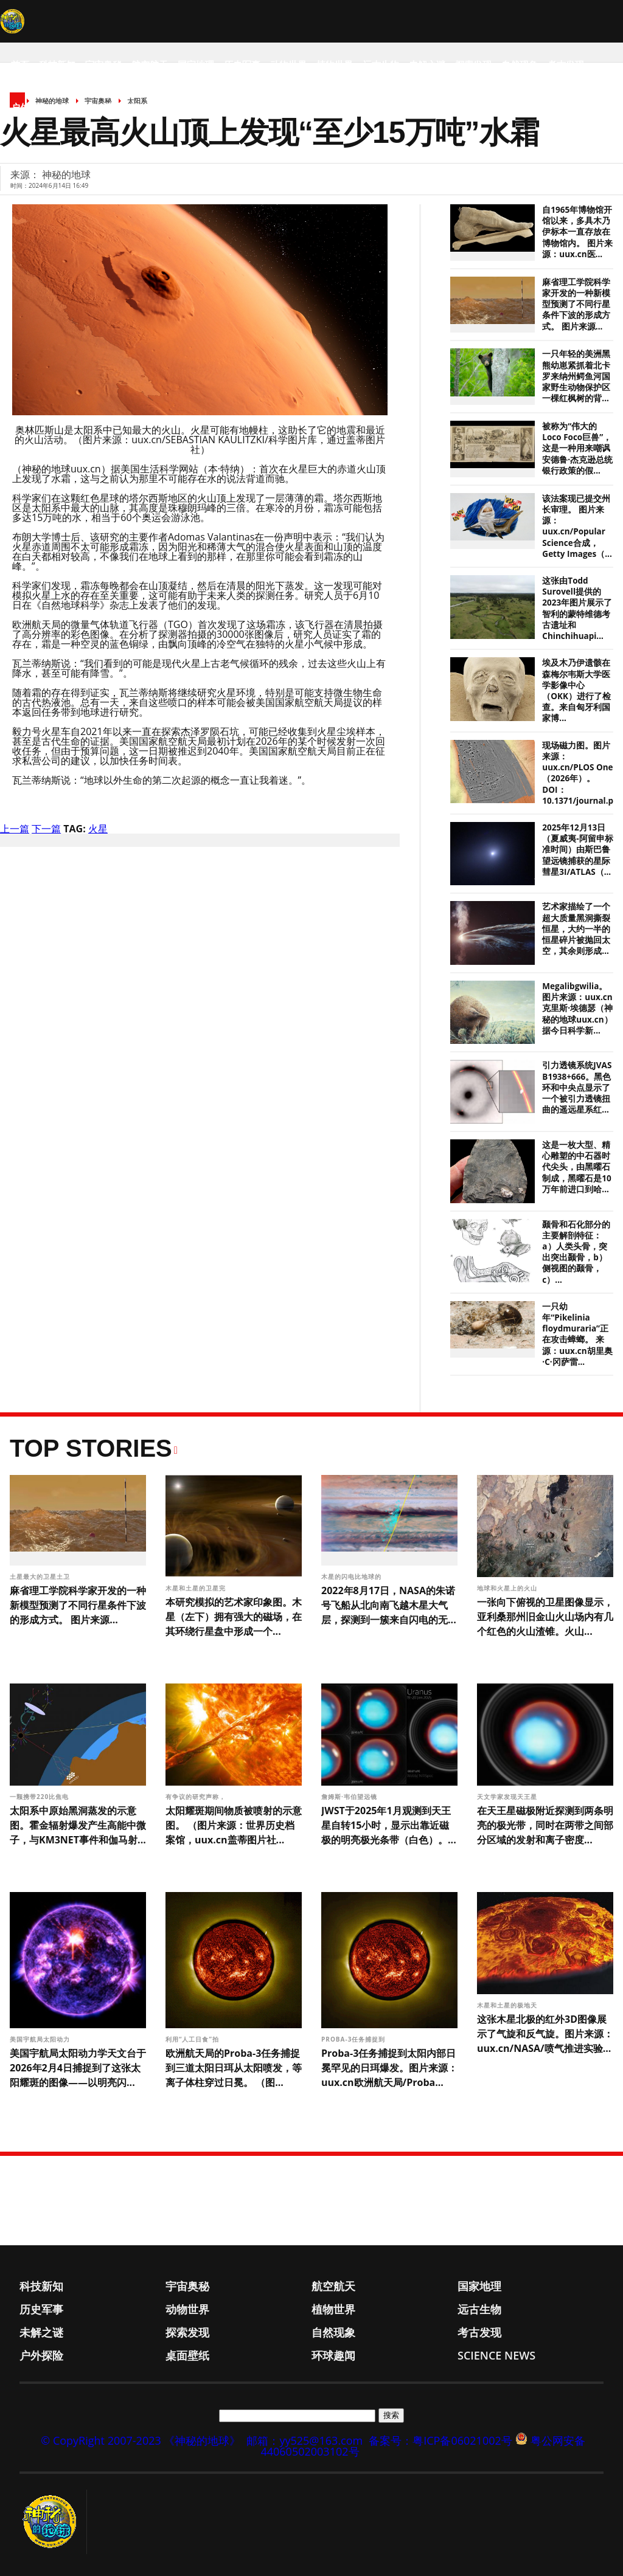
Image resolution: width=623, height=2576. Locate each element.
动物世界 (288, 64)
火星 (98, 828)
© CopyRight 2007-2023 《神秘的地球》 (140, 2440)
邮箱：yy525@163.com (304, 2440)
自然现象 (519, 64)
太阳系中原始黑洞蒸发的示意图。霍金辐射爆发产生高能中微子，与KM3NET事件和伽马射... (78, 1825)
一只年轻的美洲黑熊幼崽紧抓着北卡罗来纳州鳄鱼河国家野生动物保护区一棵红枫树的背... (576, 376)
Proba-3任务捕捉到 (354, 2039)
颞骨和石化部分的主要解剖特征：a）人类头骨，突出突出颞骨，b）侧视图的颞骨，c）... (576, 1252)
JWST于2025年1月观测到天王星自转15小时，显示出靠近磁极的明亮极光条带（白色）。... (388, 1825)
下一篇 (46, 828)
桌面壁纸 (75, 107)
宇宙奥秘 (103, 64)
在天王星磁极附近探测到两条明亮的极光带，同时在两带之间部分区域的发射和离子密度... (545, 1825)
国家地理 (196, 64)
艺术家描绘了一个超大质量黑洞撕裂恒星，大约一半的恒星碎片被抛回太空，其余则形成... (576, 928)
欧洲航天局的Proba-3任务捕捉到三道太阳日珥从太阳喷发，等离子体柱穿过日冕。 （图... (233, 2067)
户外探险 (29, 107)
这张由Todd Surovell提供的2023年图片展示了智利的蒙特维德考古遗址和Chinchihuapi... (577, 608)
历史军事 (242, 64)
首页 (20, 64)
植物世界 (334, 64)
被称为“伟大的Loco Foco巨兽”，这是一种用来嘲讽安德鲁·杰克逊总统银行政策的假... (577, 448)
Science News (182, 107)
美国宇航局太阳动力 (41, 2039)
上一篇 (14, 828)
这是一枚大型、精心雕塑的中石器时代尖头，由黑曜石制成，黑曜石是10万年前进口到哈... (576, 1167)
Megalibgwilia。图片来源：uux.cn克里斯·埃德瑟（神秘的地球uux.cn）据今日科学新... (577, 1008)
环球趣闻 (121, 107)
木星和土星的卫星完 (196, 1588)
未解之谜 (427, 64)
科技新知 (57, 64)
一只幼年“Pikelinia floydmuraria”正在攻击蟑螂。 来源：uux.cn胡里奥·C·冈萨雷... (577, 1334)
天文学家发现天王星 (508, 1796)
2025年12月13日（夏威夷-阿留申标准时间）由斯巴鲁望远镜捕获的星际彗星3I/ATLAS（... (577, 849)
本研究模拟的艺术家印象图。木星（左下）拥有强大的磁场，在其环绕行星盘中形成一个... (233, 1616)
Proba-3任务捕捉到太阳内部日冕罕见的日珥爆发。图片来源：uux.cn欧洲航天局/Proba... (389, 2067)
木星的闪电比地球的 (352, 1576)
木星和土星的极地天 (508, 2005)
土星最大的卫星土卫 (41, 1576)
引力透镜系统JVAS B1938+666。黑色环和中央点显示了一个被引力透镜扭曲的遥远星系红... (576, 1087)
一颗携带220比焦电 (40, 1796)
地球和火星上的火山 (508, 1588)
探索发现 (473, 64)
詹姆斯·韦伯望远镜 (350, 1796)
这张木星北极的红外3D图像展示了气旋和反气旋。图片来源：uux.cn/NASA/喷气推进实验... (545, 2033)
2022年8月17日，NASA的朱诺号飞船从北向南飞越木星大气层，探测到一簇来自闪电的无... (388, 1605)
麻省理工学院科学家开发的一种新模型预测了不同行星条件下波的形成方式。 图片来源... (576, 304)
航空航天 (149, 64)
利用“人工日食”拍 (193, 2039)
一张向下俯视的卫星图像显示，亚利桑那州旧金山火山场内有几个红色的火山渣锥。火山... (545, 1616)
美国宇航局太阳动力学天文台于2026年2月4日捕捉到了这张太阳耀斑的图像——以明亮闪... (78, 2067)
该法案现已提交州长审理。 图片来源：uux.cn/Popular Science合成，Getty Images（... (576, 526)
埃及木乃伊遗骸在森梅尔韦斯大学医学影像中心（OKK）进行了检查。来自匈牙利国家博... (576, 690)
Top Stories (91, 1448)
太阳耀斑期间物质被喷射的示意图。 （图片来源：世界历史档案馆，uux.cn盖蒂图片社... (233, 1825)
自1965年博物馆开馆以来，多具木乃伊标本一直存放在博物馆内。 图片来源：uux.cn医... (577, 232)
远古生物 (381, 64)
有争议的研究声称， (196, 1796)
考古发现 (566, 64)
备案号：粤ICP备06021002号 (440, 2440)
